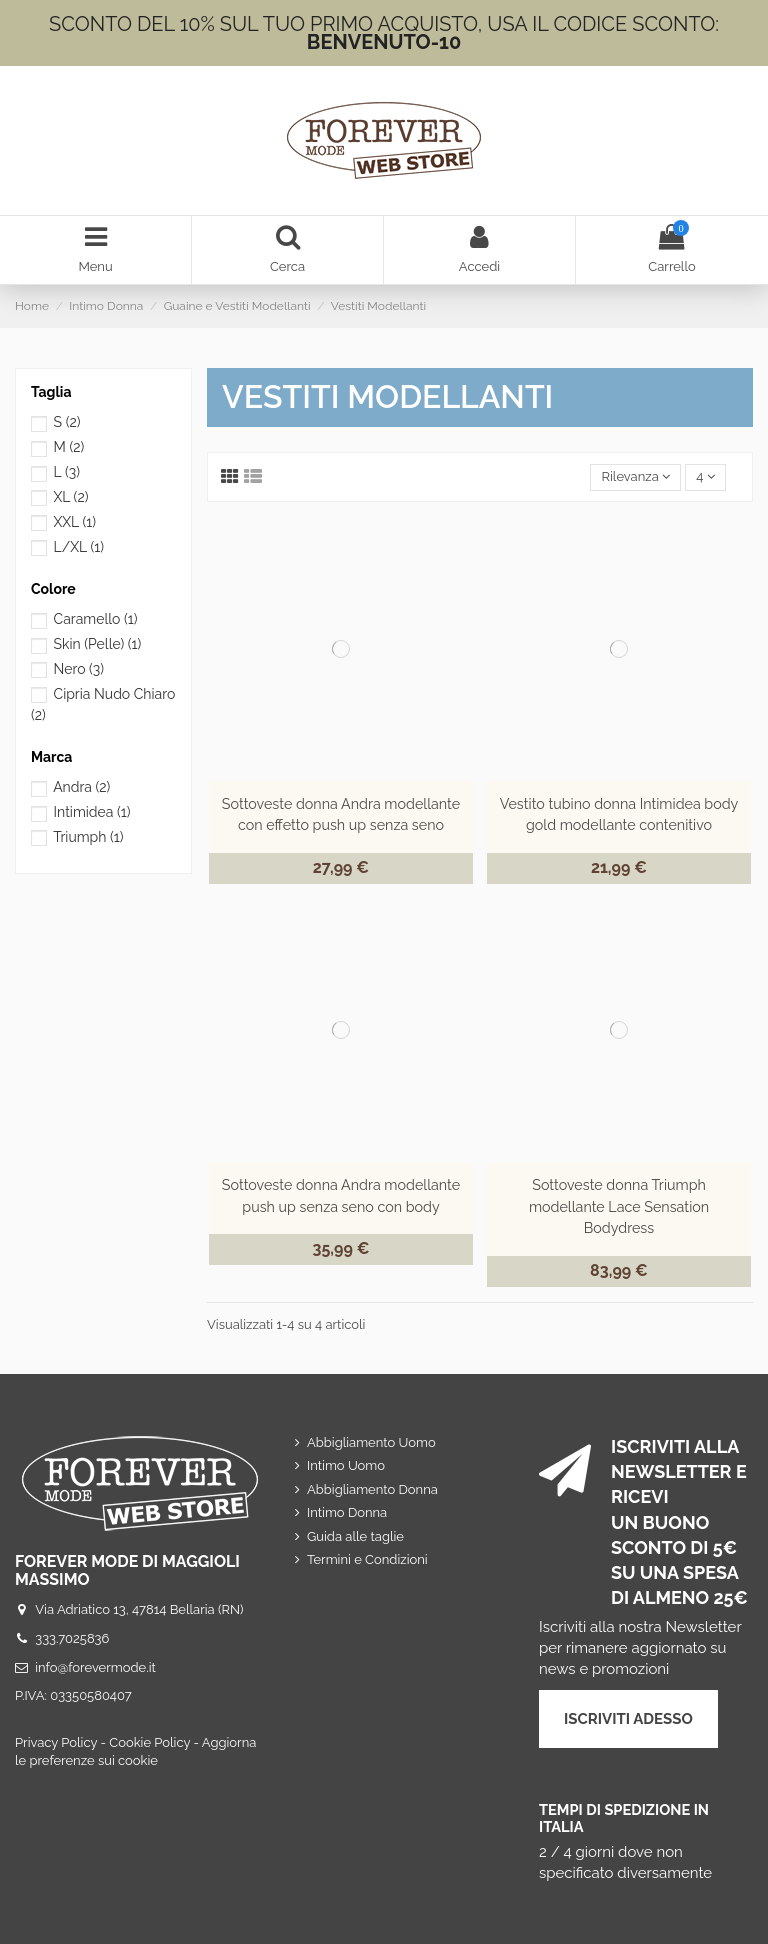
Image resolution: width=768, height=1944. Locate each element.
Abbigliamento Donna (372, 1489)
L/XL (79, 547)
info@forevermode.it (95, 1667)
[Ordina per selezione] (635, 477)
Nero (79, 669)
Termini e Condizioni (367, 1559)
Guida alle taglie (355, 1536)
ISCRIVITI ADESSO (628, 1719)
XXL (74, 522)
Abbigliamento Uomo (371, 1442)
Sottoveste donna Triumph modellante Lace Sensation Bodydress (619, 1206)
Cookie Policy (149, 1742)
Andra (81, 787)
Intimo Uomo (346, 1465)
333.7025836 (72, 1638)
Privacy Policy (56, 1742)
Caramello (96, 619)
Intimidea (92, 812)
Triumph (88, 837)
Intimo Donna (347, 1512)
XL (70, 497)
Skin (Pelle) (98, 644)
